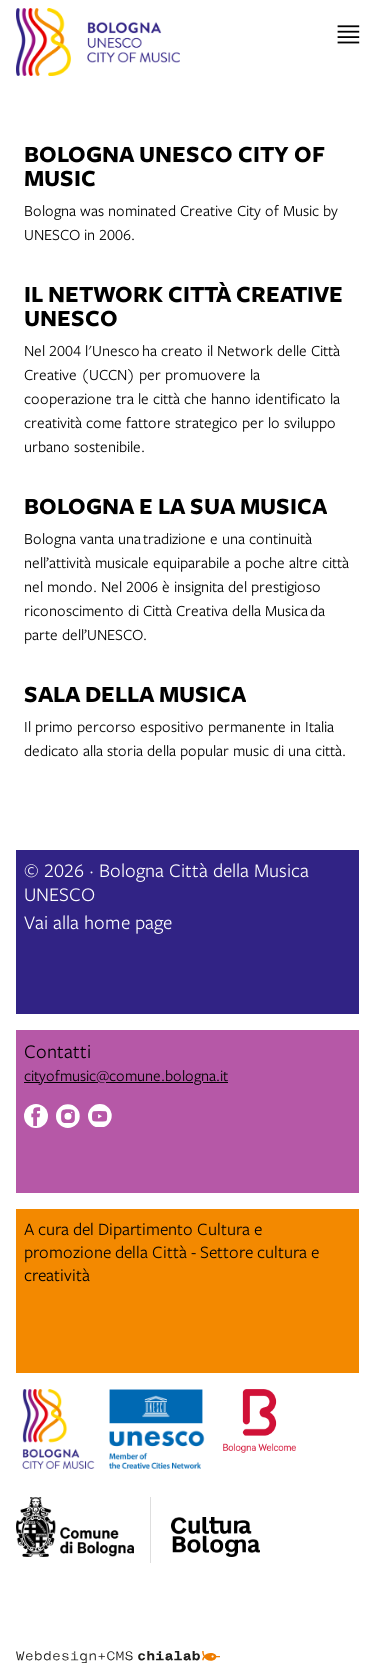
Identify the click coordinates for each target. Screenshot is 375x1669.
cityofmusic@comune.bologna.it (126, 1075)
